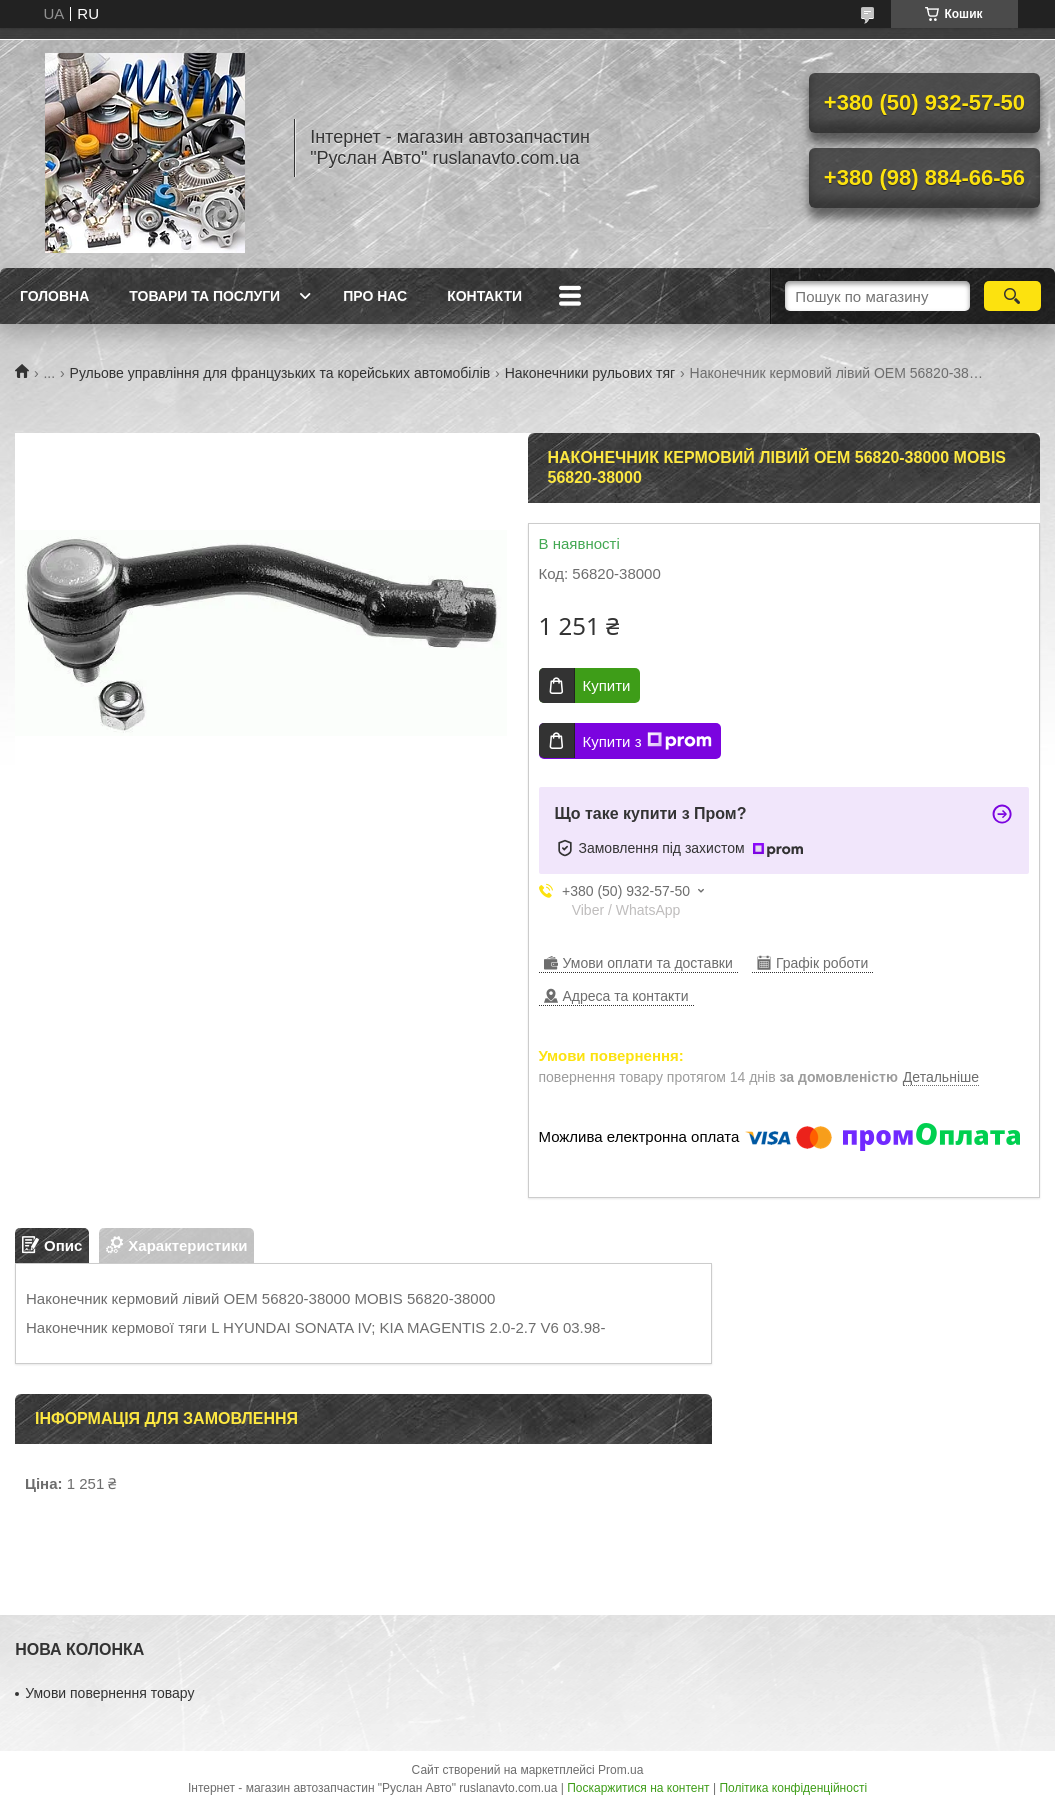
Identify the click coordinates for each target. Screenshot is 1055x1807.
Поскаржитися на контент (638, 1788)
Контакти (484, 296)
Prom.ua (620, 1770)
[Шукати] (1012, 296)
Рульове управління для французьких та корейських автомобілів (280, 373)
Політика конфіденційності (793, 1788)
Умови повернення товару (109, 1693)
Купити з (647, 741)
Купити (607, 685)
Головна (54, 296)
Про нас (375, 296)
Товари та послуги (204, 296)
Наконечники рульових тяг (590, 373)
